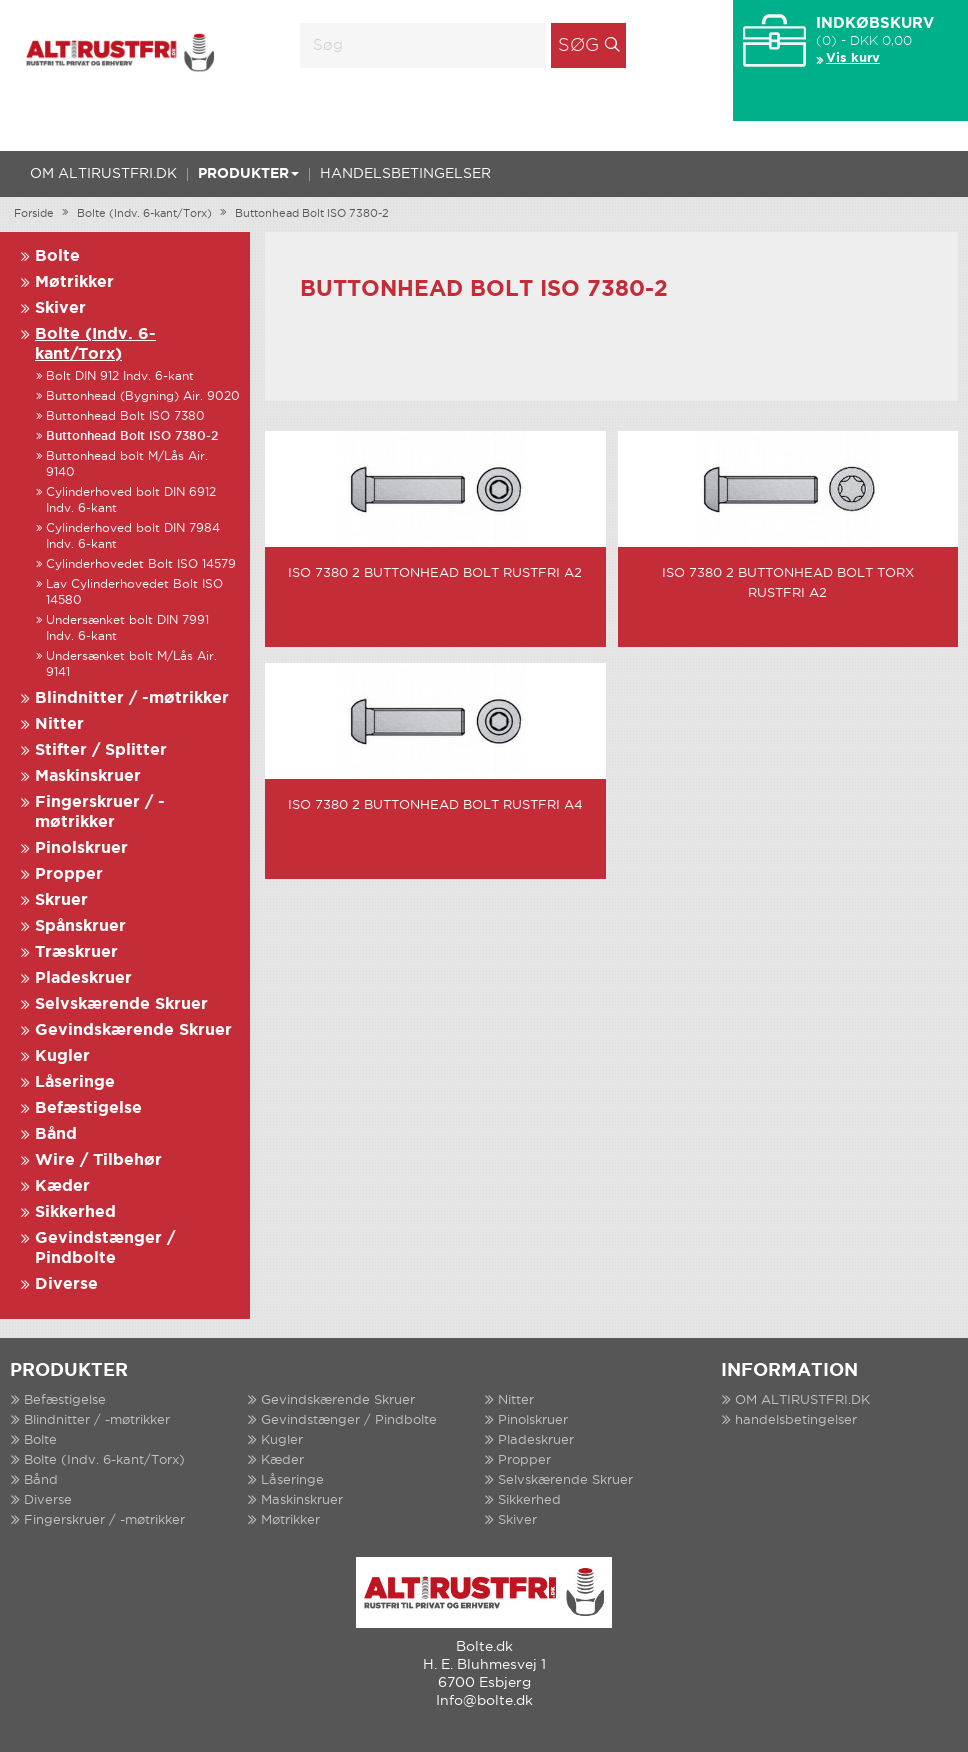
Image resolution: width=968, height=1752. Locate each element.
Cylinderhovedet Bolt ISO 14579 (141, 564)
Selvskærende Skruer (121, 1004)
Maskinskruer (88, 776)
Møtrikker (74, 282)
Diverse (66, 1284)
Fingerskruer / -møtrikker (104, 1520)
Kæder (62, 1186)
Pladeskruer (83, 978)
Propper (69, 874)
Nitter (59, 724)
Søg (578, 46)
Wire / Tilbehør (98, 1160)
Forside (34, 214)
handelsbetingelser (405, 174)
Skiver (60, 308)
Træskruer (76, 952)
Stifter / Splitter (101, 750)
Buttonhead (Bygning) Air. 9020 (143, 396)
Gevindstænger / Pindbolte (349, 1420)
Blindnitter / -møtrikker (132, 698)
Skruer (61, 900)
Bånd (56, 1134)
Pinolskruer (81, 848)
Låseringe (75, 1082)
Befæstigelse (88, 1108)
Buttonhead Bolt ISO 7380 (125, 416)
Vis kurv (853, 58)
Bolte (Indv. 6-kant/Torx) (144, 214)
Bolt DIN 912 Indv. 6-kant (120, 376)
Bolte (57, 256)
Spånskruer (80, 926)
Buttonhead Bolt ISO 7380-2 (312, 214)
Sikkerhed (75, 1212)
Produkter (248, 174)
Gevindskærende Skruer (133, 1030)
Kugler (62, 1056)
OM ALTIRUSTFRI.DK (103, 174)
